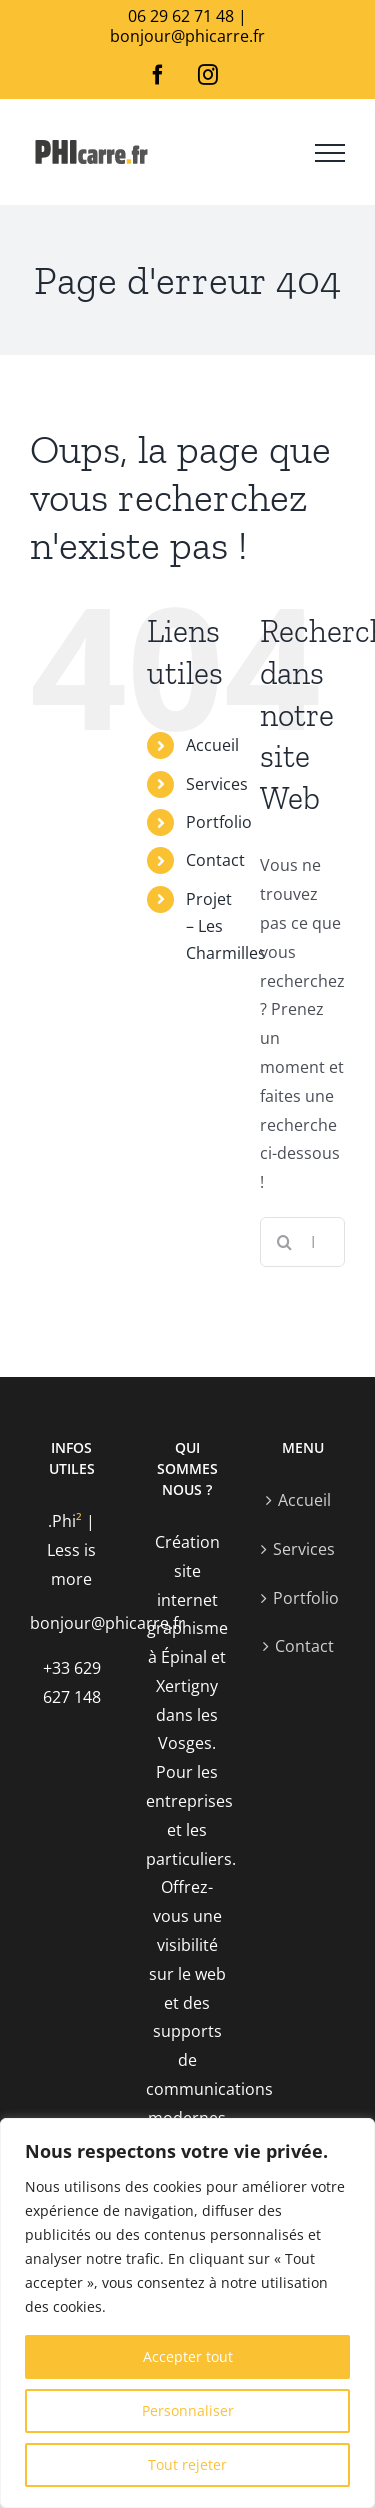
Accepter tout (188, 2356)
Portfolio (219, 822)
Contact (215, 860)
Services (217, 784)
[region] (187, 2313)
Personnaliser (188, 2410)
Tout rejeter (187, 2464)
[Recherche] (285, 1242)
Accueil (212, 745)
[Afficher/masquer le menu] (330, 153)
